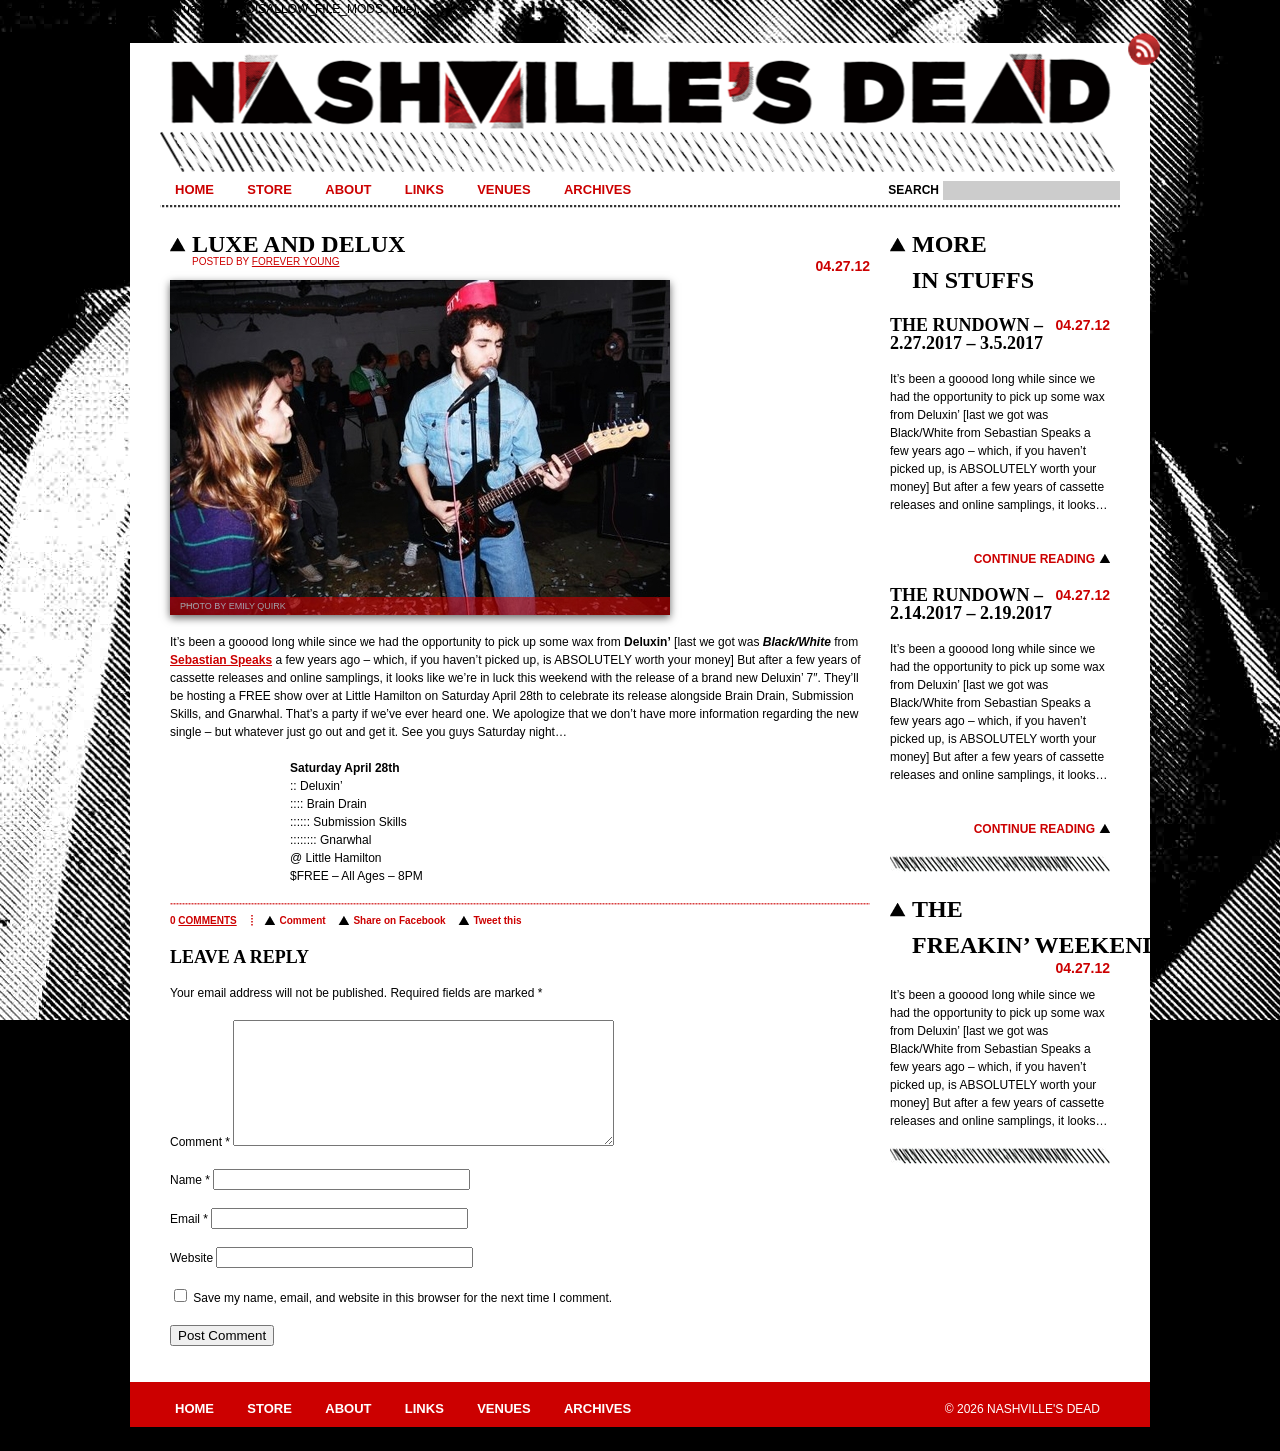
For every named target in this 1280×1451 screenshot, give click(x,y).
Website (191, 1282)
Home (194, 189)
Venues (503, 189)
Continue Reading (1034, 559)
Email (189, 1243)
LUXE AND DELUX (298, 244)
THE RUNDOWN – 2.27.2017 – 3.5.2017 (966, 334)
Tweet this (497, 920)
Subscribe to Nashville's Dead (1144, 49)
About (348, 189)
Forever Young (296, 261)
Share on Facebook (399, 920)
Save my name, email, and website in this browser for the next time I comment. (402, 1322)
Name (190, 1204)
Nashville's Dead (640, 93)
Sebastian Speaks (221, 660)
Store (269, 189)
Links (424, 189)
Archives (597, 189)
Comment (302, 920)
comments (207, 920)
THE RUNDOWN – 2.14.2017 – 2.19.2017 (971, 604)
